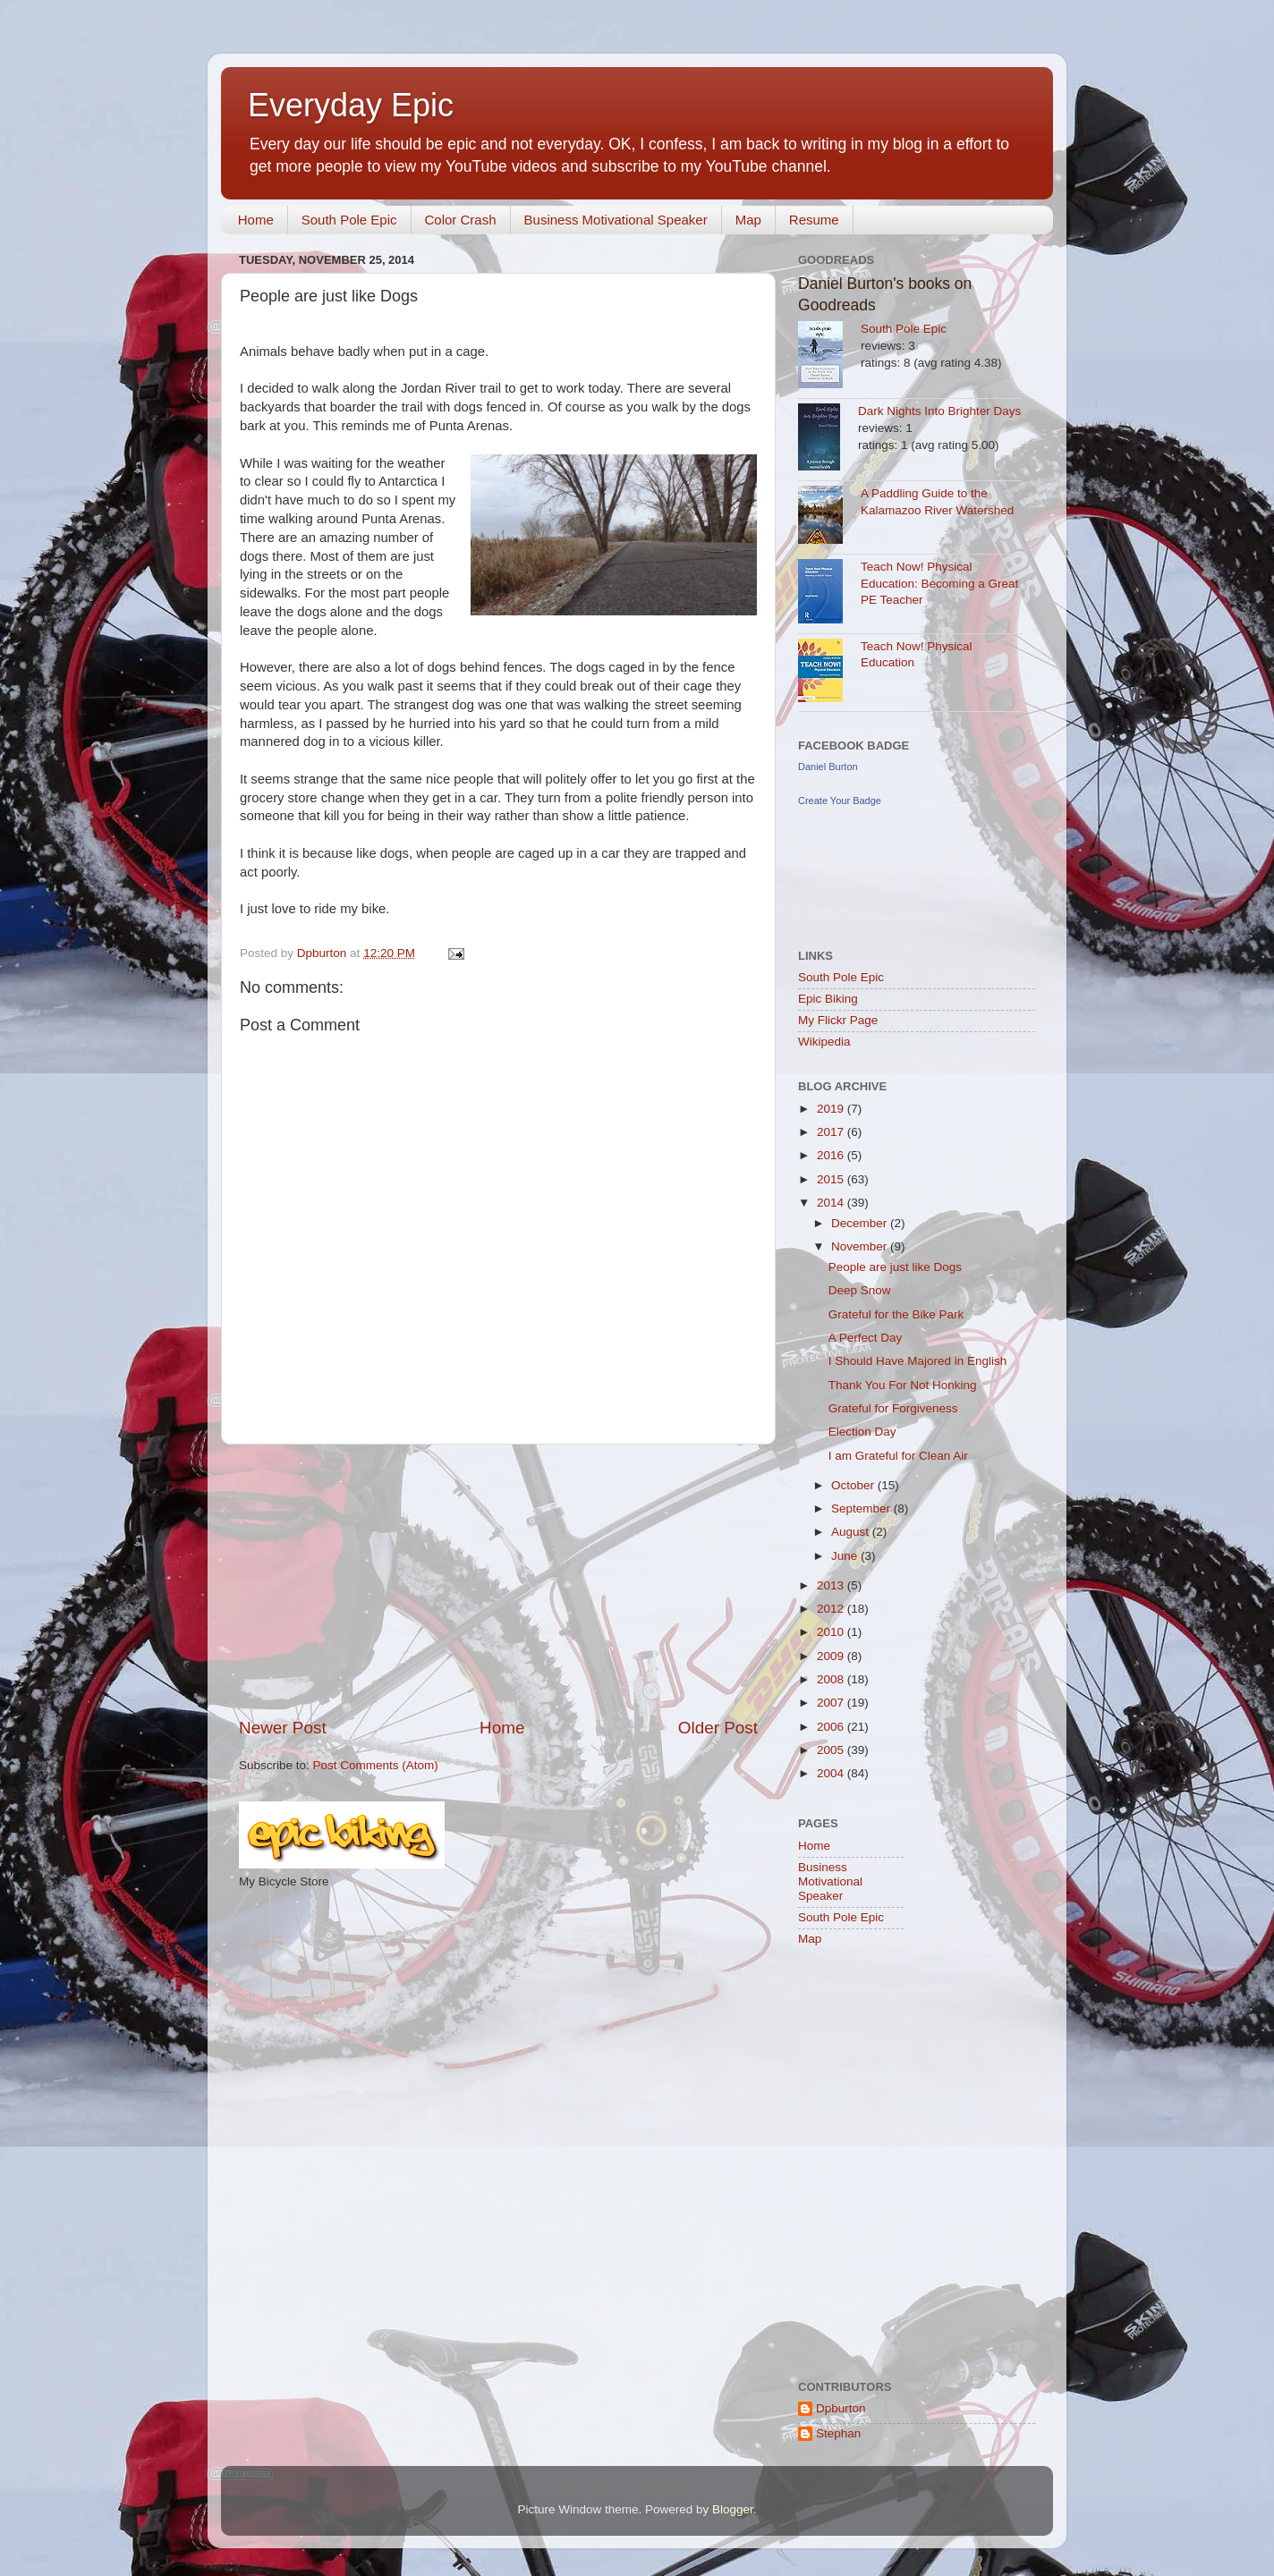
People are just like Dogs (895, 1267)
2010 (832, 1632)
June (846, 1556)
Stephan (838, 2433)
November (860, 1246)
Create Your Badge (839, 800)
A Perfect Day (865, 1337)
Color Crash (461, 219)
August (851, 1531)
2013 (832, 1585)
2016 (832, 1155)
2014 (832, 1202)
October (854, 1485)
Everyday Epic (351, 105)
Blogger (732, 2509)
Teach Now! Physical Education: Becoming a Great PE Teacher (939, 583)
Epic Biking (828, 998)
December (860, 1223)
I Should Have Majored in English (917, 1361)
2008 (832, 1679)
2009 (832, 1656)
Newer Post (283, 1727)
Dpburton (841, 2408)
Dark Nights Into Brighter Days (939, 411)
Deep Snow (859, 1290)
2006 (832, 1726)
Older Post (718, 1727)
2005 (832, 1750)
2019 (832, 1108)
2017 (832, 1132)
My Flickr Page (838, 1020)
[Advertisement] (498, 1580)
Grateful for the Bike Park (896, 1314)
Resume (814, 219)
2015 (832, 1179)
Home (256, 219)
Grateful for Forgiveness (893, 1408)
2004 (832, 1773)
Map (748, 219)
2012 (832, 1608)
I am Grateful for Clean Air (898, 1455)
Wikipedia (824, 1041)
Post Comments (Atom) (375, 1765)
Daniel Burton (828, 766)
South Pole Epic (349, 219)
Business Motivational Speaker (616, 219)
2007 (832, 1702)
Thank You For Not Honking (902, 1385)
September (862, 1508)
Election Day (862, 1431)
